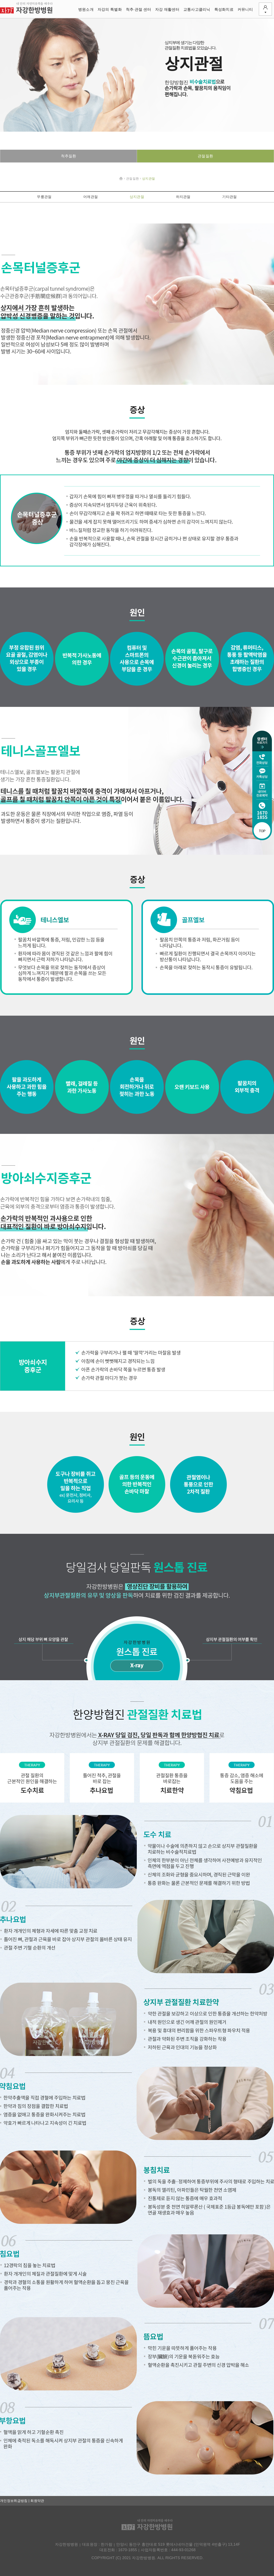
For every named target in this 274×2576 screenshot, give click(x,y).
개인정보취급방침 (14, 2500)
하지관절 (183, 197)
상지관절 (137, 197)
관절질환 (205, 156)
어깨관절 (90, 197)
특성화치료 (224, 9)
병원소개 (86, 9)
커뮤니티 (245, 9)
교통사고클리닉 (196, 9)
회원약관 (37, 2500)
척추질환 (68, 156)
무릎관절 (44, 197)
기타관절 (229, 197)
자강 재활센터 (167, 9)
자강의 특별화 (110, 9)
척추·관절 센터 (138, 9)
